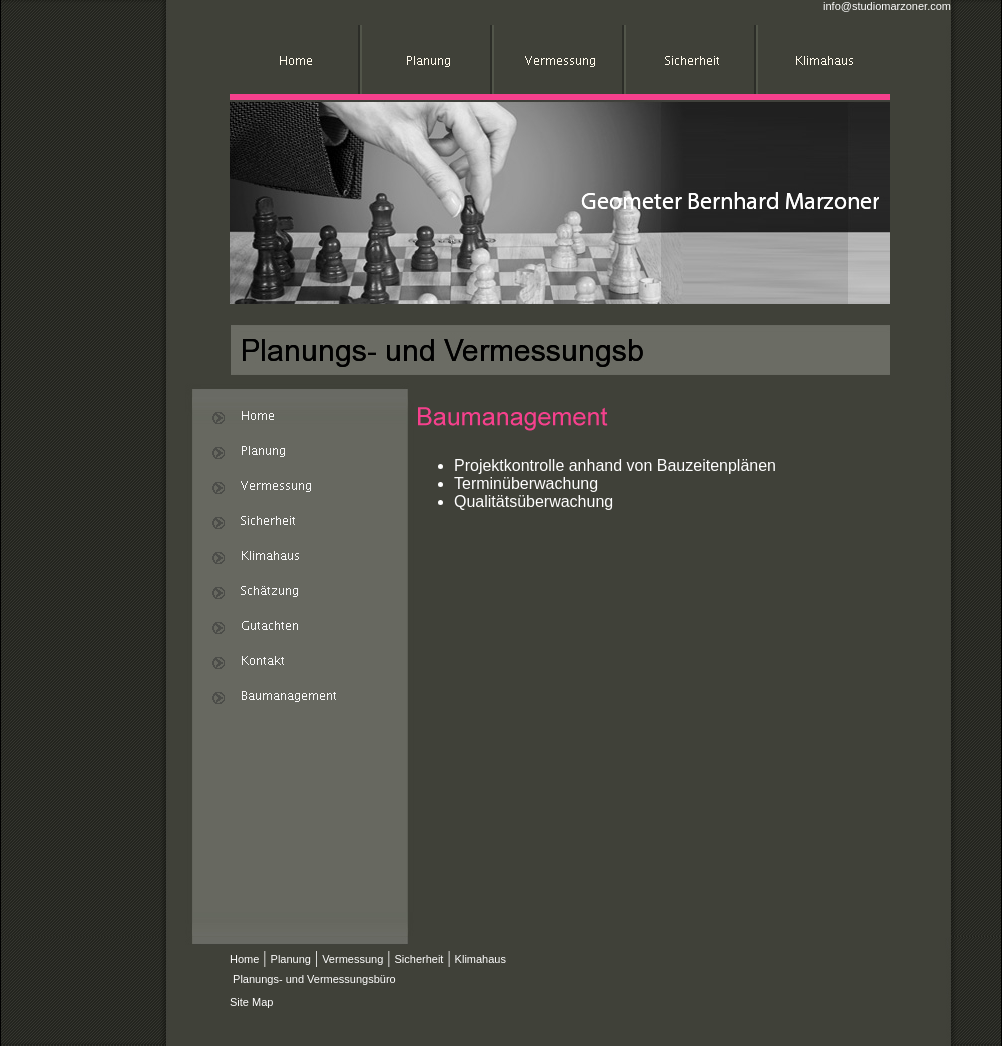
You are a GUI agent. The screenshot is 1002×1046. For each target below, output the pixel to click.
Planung (291, 959)
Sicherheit (418, 959)
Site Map (251, 1002)
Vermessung (352, 959)
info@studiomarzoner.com (887, 6)
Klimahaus (480, 959)
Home (244, 959)
